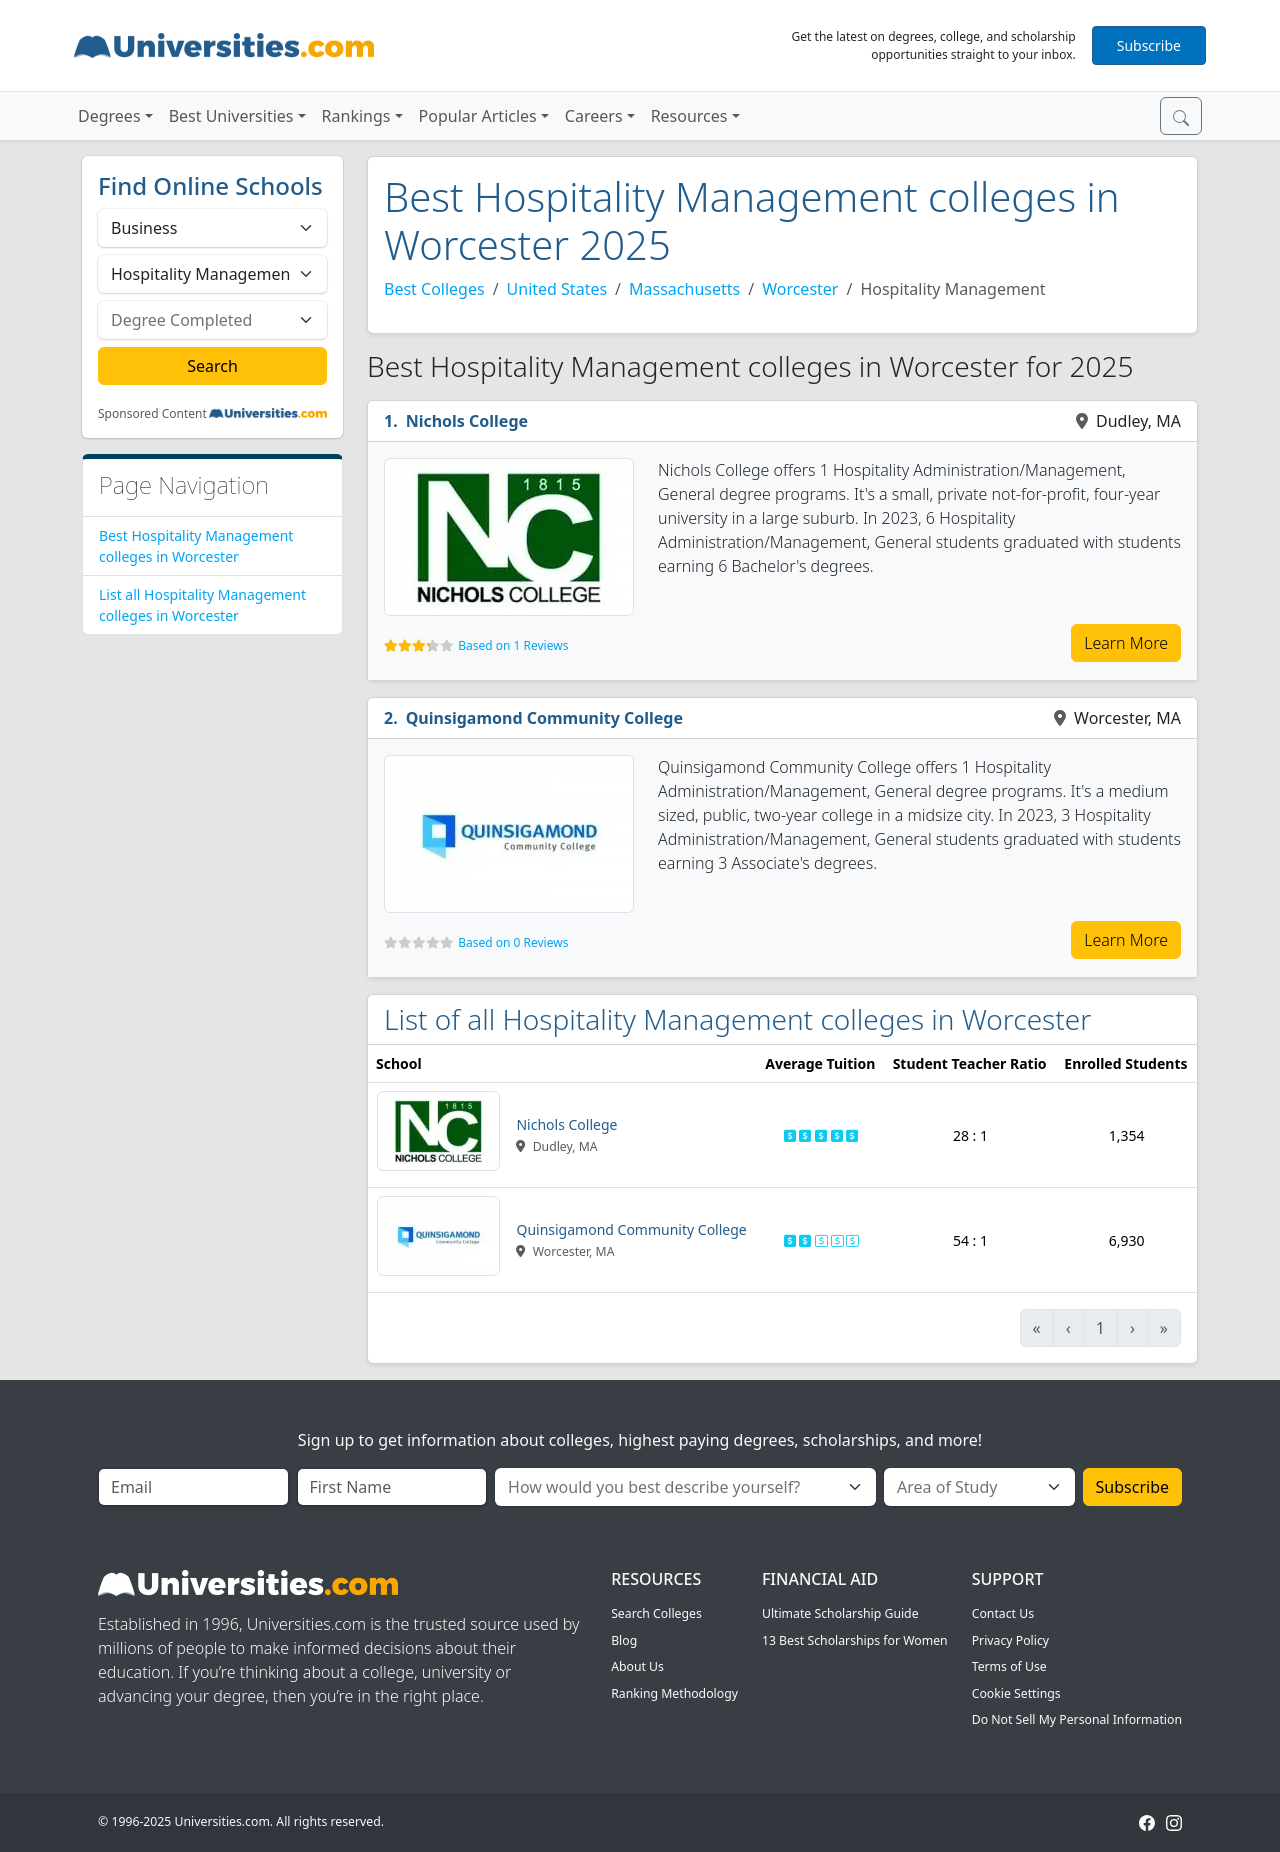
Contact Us (1003, 1613)
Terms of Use (1009, 1666)
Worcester (800, 289)
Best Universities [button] (231, 116)
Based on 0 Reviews (513, 942)
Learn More (1126, 643)
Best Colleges (434, 289)
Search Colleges (656, 1613)
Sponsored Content (152, 414)
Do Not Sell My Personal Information (1077, 1719)
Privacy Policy (1010, 1640)
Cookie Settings (1016, 1693)
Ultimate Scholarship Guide (840, 1613)
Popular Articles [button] (478, 116)
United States (557, 289)
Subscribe (1149, 45)
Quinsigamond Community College (544, 718)
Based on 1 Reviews (513, 645)
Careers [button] (594, 116)
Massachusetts (684, 289)
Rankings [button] (356, 116)
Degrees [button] (109, 116)
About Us (637, 1666)
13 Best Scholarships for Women (855, 1640)
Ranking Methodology (674, 1693)
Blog (624, 1640)
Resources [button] (689, 116)
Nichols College (467, 421)
